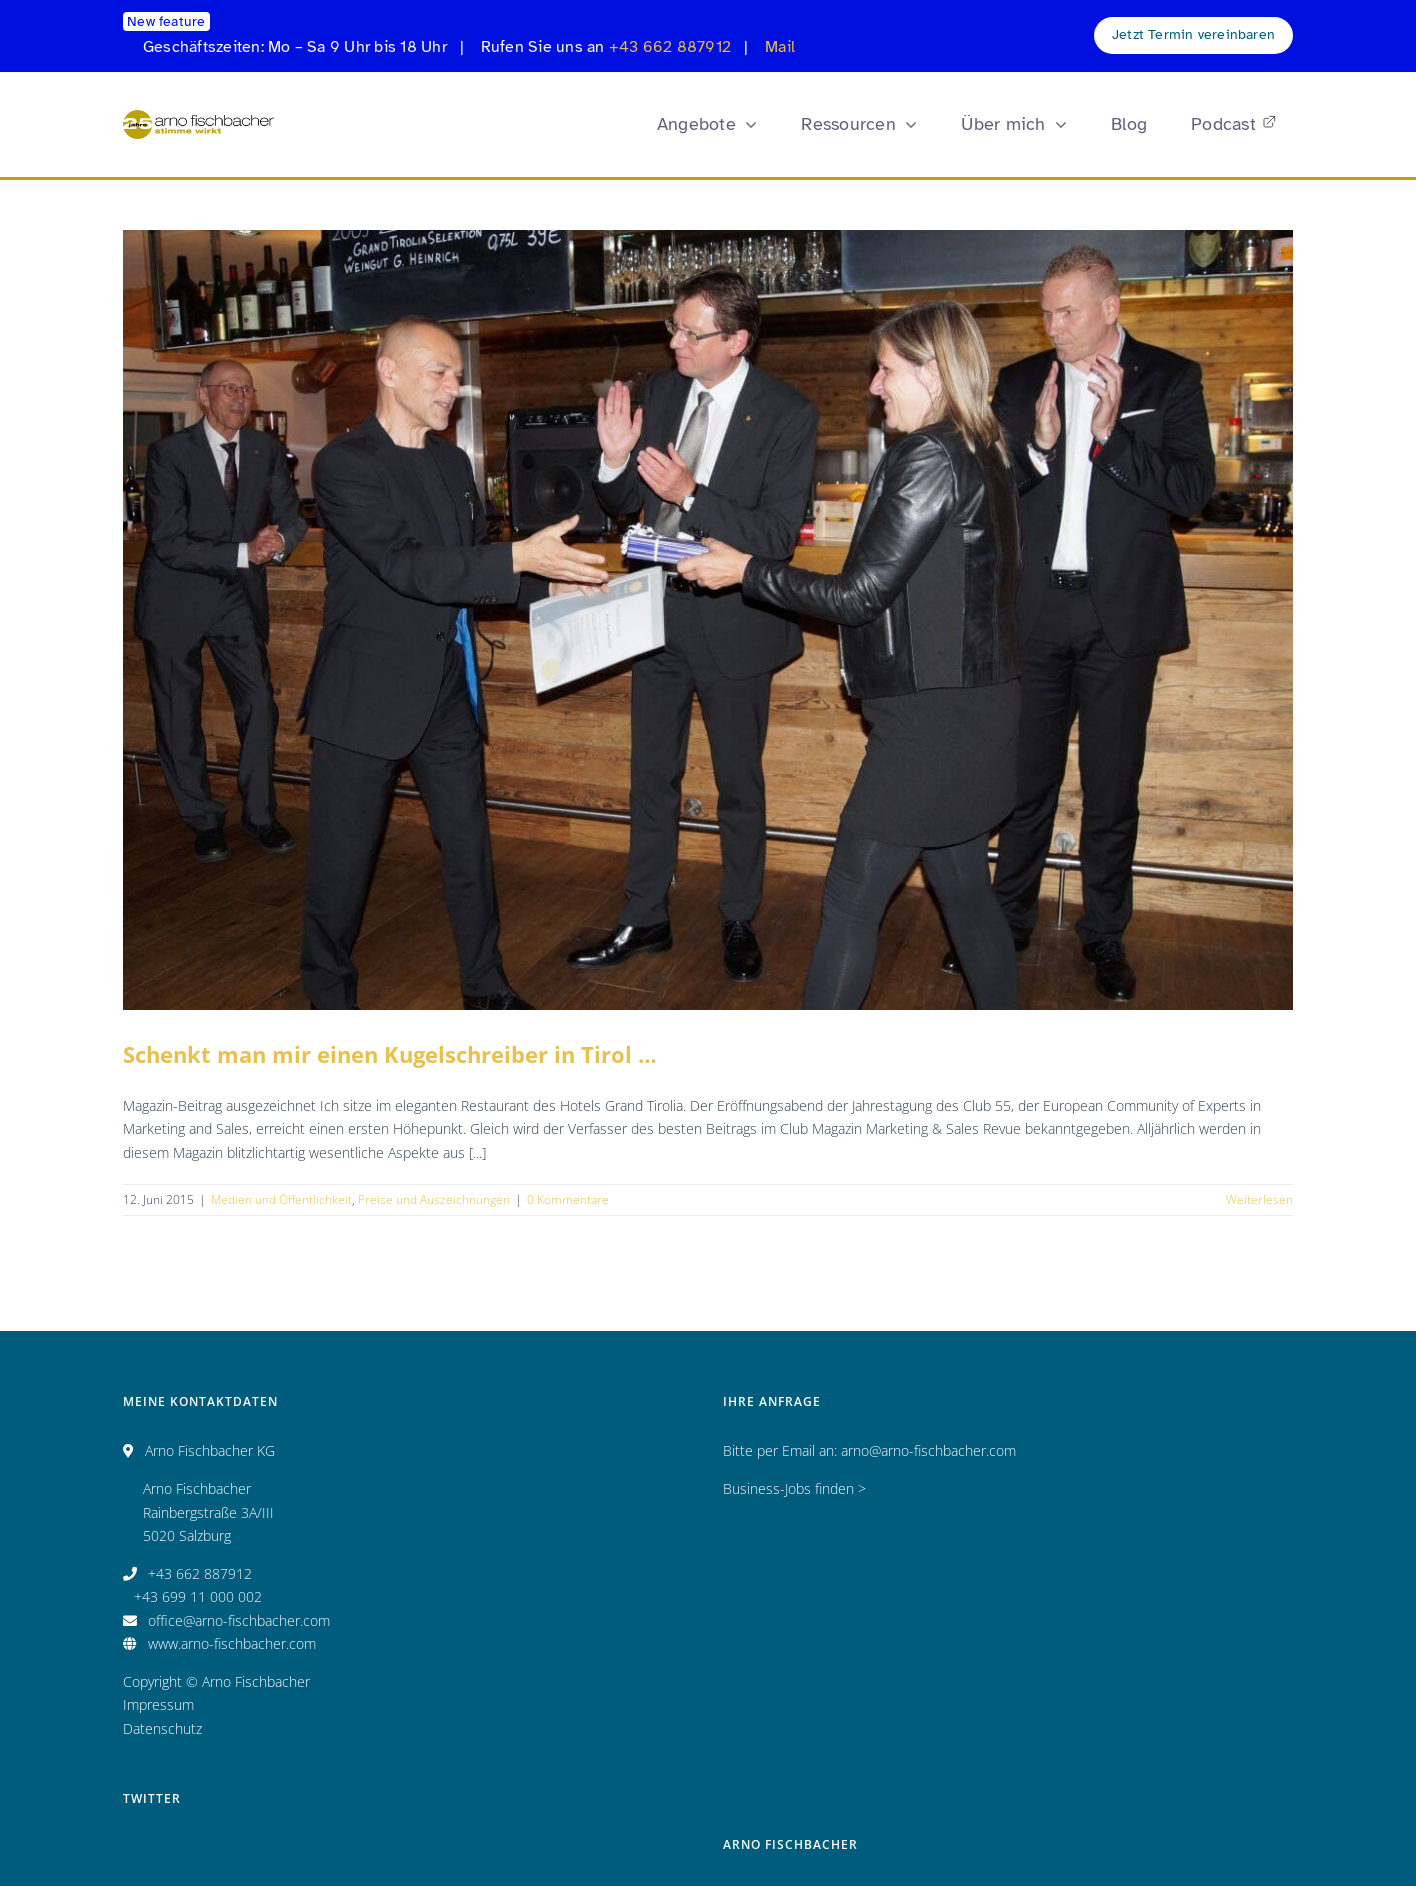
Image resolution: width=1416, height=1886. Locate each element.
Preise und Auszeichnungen (434, 1199)
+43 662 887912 (670, 47)
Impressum (158, 1704)
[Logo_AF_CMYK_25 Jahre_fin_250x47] (198, 116)
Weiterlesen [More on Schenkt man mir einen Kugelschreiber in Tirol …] (1259, 1199)
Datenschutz (162, 1728)
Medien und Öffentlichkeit (281, 1199)
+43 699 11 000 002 (198, 1596)
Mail (780, 47)
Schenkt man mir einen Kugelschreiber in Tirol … (390, 1054)
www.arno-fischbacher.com (232, 1643)
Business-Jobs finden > (794, 1488)
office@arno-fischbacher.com (239, 1620)
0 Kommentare (568, 1199)
